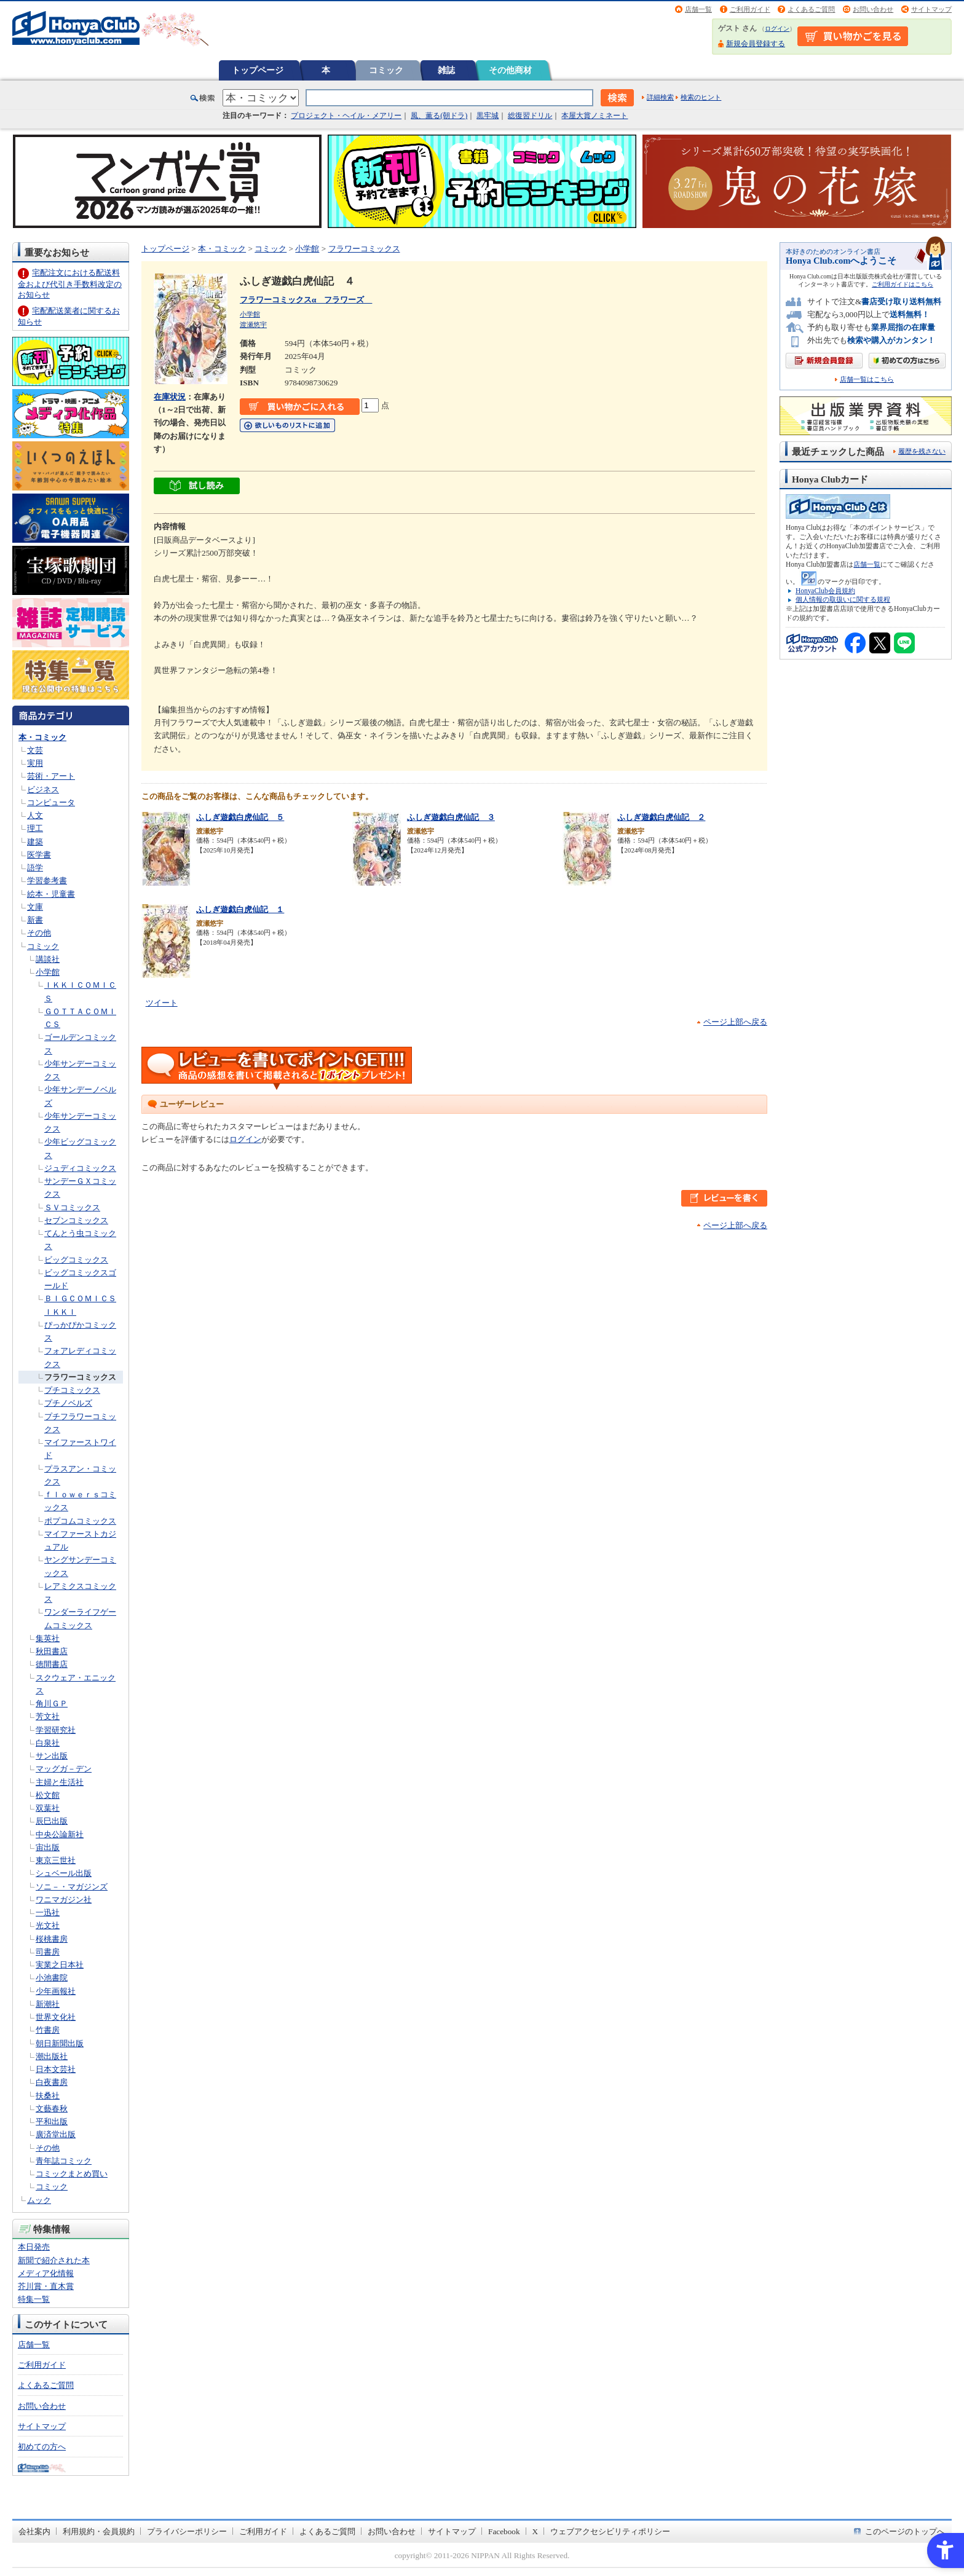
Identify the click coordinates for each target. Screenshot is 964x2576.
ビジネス (43, 789)
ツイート (162, 1002)
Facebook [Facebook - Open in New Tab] (504, 2531)
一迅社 (48, 1912)
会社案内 (34, 2531)
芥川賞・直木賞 (46, 2286)
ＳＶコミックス (72, 1207)
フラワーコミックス (80, 1377)
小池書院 (52, 1977)
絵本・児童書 (51, 894)
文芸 (35, 750)
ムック (39, 2200)
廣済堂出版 (56, 2134)
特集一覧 (34, 2299)
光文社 (48, 1925)
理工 (35, 828)
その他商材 (510, 70)
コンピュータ (51, 802)
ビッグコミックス (76, 1259)
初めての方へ (42, 2446)
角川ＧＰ (52, 1703)
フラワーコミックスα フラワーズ (306, 299)
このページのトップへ (905, 2531)
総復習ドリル (530, 115)
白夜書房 (52, 2082)
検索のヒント (701, 97)
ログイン (777, 28)
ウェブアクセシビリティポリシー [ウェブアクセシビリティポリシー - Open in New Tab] (610, 2531)
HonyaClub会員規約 (825, 590)
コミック (386, 70)
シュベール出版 (64, 1873)
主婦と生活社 (60, 1782)
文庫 (35, 907)
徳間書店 (52, 1664)
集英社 (48, 1638)
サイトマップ (931, 9)
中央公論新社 (60, 1834)
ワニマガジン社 (64, 1899)
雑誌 (446, 70)
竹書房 (48, 2029)
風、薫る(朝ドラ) (439, 115)
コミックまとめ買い (72, 2173)
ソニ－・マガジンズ (72, 1886)
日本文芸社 (56, 2069)
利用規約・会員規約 (99, 2531)
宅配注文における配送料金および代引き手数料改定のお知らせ (70, 283)
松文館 (48, 1795)
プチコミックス (72, 1390)
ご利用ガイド (750, 9)
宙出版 (48, 1847)
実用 (35, 763)
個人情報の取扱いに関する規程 (843, 599)
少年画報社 (56, 1991)
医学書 (39, 854)
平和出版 (52, 2121)
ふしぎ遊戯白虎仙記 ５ (240, 817)
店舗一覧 (698, 9)
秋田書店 (52, 1651)
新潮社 (48, 2004)
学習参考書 (47, 880)
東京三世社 (56, 1860)
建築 (35, 841)
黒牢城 (487, 115)
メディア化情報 (46, 2273)
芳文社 (48, 1716)
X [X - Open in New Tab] (535, 2531)
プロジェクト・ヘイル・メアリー (346, 115)
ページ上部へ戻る (735, 1021)
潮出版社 (52, 2056)
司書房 (48, 1951)
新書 (35, 919)
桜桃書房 (52, 1939)
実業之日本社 (60, 1964)
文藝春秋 (52, 2108)
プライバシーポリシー (187, 2531)
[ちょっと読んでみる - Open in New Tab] (197, 487)
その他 (39, 932)
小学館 (48, 972)
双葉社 (48, 1808)
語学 (35, 867)
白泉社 (48, 1742)
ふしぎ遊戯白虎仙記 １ (240, 909)
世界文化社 (56, 2017)
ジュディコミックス (80, 1168)
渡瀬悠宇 (253, 324)
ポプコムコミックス (80, 1521)
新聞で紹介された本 (54, 2260)
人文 (35, 815)
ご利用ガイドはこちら (902, 284)
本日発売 (34, 2246)
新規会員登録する (755, 43)
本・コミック (42, 737)
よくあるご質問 (811, 9)
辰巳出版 (52, 1821)
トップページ (257, 70)
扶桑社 (48, 2095)
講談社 (48, 959)
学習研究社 (56, 1730)
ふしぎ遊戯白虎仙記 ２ (661, 817)
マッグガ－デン (64, 1768)
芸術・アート (51, 776)
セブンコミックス (76, 1220)
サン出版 (52, 1755)
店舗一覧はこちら (867, 379)
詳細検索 (660, 97)
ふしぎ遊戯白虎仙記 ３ (451, 817)
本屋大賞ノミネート (594, 115)
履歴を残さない (922, 451)
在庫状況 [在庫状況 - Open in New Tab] (170, 396)
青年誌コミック (64, 2160)
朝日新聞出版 (60, 2043)
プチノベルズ (68, 1403)
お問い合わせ (873, 9)
